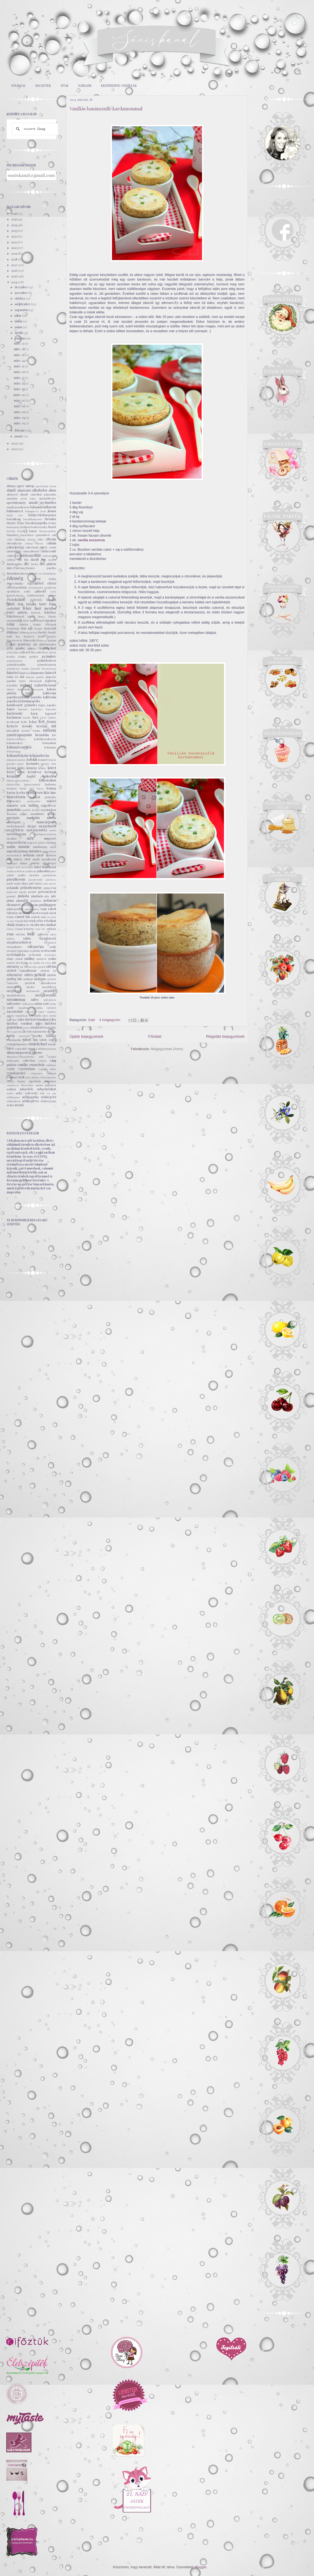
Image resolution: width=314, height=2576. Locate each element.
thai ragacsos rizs (16, 1031)
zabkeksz (50, 1085)
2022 (14, 236)
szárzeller (13, 987)
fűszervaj (41, 640)
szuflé (10, 1007)
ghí (35, 644)
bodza (52, 523)
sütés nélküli (34, 974)
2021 (14, 242)
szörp (53, 1003)
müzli (53, 847)
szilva (34, 1000)
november (22, 293)
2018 (14, 259)
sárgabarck (50, 942)
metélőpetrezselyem (45, 834)
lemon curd (27, 788)
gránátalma (13, 652)
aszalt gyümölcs (42, 502)
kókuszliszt (49, 743)
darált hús (38, 560)
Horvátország (49, 668)
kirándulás (42, 735)
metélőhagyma (16, 834)
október (20, 298)
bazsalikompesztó (32, 519)
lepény (11, 793)
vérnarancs (36, 1073)
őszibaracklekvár (16, 871)
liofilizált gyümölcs (43, 797)
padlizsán (31, 871)
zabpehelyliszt (46, 1089)
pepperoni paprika (17, 892)
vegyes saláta (47, 1069)
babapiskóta (38, 507)
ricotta (34, 925)
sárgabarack (48, 938)
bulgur (33, 531)
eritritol (52, 595)
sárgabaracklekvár (19, 942)
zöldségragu (48, 1101)
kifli (53, 726)
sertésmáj (35, 954)
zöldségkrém (14, 1101)
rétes (39, 921)
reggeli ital (21, 921)
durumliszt (13, 573)
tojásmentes (40, 1031)
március (20, 338)
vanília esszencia (91, 540)
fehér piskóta (17, 612)
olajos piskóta (29, 863)
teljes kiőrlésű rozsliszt (31, 1021)
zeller (19, 1093)
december (21, 287)
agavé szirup (25, 486)
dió (26, 563)
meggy (31, 826)
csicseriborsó (31, 551)
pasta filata (21, 883)
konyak (52, 759)
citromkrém (14, 543)
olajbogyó (12, 863)
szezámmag (16, 999)
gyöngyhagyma (14, 660)
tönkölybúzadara (17, 1044)
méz (30, 838)
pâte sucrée (50, 883)
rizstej (10, 929)
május (19, 327)
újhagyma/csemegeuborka (20, 1056)
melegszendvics (37, 830)
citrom (51, 539)
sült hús (51, 967)
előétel (51, 583)
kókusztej (50, 747)
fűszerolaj (29, 640)
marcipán (13, 818)
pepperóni (50, 888)
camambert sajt (46, 535)
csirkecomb (48, 551)
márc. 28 (20, 349)
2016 (14, 271)
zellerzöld (31, 1093)
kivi (54, 735)
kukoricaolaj (13, 784)
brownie (11, 531)
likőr (47, 793)
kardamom (14, 717)
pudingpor (47, 904)
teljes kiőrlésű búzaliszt (33, 1019)
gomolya (31, 648)
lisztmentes (14, 801)
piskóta (23, 896)
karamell (50, 713)
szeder (30, 987)
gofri (10, 648)
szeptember (23, 304)
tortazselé (24, 1036)
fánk (20, 604)
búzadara (12, 535)
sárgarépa (36, 946)
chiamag (19, 539)
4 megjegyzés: (110, 1020)
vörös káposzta (48, 1077)
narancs (35, 851)
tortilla (38, 1036)
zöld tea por (48, 1093)
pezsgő (11, 896)
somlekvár (41, 958)
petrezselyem (47, 892)
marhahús (33, 818)
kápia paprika (47, 705)
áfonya (11, 486)
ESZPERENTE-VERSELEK (119, 85)
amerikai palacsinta (43, 494)
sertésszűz (50, 954)
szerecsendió (45, 995)
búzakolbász (27, 535)
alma (52, 490)
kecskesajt (13, 722)
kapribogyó (36, 709)
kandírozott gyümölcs (22, 705)
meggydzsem (47, 826)
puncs (28, 909)
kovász (11, 768)
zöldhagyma (13, 1097)
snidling (29, 959)
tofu (29, 1031)
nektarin (28, 855)
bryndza (22, 531)
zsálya (10, 1105)
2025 (14, 219)
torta (10, 1035)
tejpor (41, 1011)
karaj (34, 713)
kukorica (49, 776)
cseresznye (14, 551)
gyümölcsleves (46, 661)
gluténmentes (47, 644)
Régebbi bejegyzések (225, 1036)
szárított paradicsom (40, 983)
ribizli (10, 925)
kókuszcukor (15, 743)
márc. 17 (19, 378)
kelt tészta (47, 721)
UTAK (65, 85)
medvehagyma (16, 826)
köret (52, 767)
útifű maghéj (47, 1056)
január (19, 436)
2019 (14, 253)
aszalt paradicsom (18, 507)
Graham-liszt (47, 648)
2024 (14, 225)
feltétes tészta (29, 624)
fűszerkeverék (14, 640)
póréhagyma (30, 905)
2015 (14, 276)
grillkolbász (42, 652)
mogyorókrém (16, 842)
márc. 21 (19, 366)
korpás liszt (49, 763)
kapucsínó (51, 709)
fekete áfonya (36, 616)
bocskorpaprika (36, 523)
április (19, 333)
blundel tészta (15, 523)
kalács (30, 693)
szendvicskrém (16, 995)
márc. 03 (20, 423)
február (20, 430)
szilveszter (14, 1004)
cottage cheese (34, 543)
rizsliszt (51, 925)
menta (53, 830)
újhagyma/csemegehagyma (24, 1052)
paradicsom (16, 879)
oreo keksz (27, 867)
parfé (10, 883)
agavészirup (41, 486)
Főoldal (154, 1036)
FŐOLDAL (19, 85)
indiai (10, 677)
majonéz (12, 805)
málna (33, 805)
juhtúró (10, 689)
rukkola (51, 929)
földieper (13, 632)
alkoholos (39, 490)
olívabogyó (49, 863)
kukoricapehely (32, 784)
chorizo (31, 539)
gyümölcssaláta (16, 664)
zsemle (19, 1105)
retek (32, 921)
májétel (51, 801)
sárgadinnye (14, 946)
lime (53, 793)
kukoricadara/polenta (18, 780)
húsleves (25, 673)
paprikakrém (49, 875)
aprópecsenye (47, 498)
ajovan (52, 486)
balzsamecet (15, 511)
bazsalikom (14, 519)
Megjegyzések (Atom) (167, 1049)
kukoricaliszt (47, 780)
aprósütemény (16, 503)
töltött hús (30, 1040)
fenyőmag (13, 628)
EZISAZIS (84, 85)
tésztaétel (37, 1027)
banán (52, 511)
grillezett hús (27, 652)
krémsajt (50, 772)
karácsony (15, 713)
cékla (9, 539)
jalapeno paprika (35, 677)
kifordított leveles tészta (23, 730)
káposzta (23, 709)
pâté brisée (36, 883)
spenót (41, 966)
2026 (14, 214)
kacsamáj (23, 689)
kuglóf (31, 776)
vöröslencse (13, 1085)
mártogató (14, 822)
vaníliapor (51, 1065)
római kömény (24, 929)
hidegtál (35, 668)
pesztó (32, 892)
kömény (31, 768)
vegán (10, 1069)
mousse (51, 842)
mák (23, 805)
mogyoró (50, 838)
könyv (42, 768)
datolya (52, 559)
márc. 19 (20, 372)
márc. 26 (20, 355)
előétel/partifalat (17, 587)
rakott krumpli (39, 913)
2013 (14, 443)
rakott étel (24, 913)
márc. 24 (19, 361)
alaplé (11, 490)
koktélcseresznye (16, 739)
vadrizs (42, 1060)
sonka (52, 959)
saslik (52, 946)
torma (52, 1031)
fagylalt (51, 600)
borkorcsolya (39, 527)
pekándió (13, 888)
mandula (14, 809)
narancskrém (49, 851)
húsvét (50, 672)
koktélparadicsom (45, 739)
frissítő (52, 632)
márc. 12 (19, 389)
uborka (32, 1048)
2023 (14, 231)
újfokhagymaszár (47, 1048)
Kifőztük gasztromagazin (31, 732)
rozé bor (40, 929)
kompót (43, 759)
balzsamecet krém (35, 511)
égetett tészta (44, 579)
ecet (40, 573)
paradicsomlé (35, 879)
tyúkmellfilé (21, 1048)
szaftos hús (14, 979)
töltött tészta (48, 1040)
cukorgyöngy (15, 547)
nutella (40, 855)
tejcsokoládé (15, 1012)
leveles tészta (25, 793)
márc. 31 (19, 343)
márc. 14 (19, 383)
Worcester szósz (31, 1085)
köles (21, 768)
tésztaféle (50, 1027)
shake (10, 958)
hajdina (26, 668)
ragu (43, 909)
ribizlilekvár (22, 925)
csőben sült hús (17, 559)
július (18, 316)
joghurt (26, 685)
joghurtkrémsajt (45, 685)
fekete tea (28, 620)
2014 (14, 282)
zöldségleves (30, 1101)
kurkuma (50, 784)
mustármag (40, 847)
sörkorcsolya (31, 966)
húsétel (13, 672)
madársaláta (33, 801)
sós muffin (34, 962)
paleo (53, 871)
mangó (51, 814)
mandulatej (37, 814)
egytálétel (35, 583)
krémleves (34, 772)
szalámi (28, 979)
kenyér (12, 726)
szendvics (50, 991)
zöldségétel (48, 1097)
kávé (35, 717)
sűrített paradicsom (21, 971)
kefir (24, 722)
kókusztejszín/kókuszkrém (28, 755)
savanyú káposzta (18, 950)
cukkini (51, 543)
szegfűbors (49, 987)
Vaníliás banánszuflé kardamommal (105, 108)
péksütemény (31, 887)
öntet (37, 867)
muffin (11, 847)
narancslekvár (14, 855)
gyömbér (49, 656)
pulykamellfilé (15, 909)
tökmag (51, 1036)
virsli (21, 1077)
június (19, 321)
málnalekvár (48, 805)
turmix (52, 1044)
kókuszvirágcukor (16, 759)
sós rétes (46, 962)
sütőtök (51, 975)
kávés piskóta (48, 717)
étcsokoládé (16, 599)
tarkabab (51, 1007)
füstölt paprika (47, 636)
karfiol (26, 717)
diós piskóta (48, 564)
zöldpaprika (30, 1097)
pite (53, 896)
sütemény (15, 974)
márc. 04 (20, 418)
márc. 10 (20, 395)
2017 (14, 265)
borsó (52, 527)
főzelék (41, 632)
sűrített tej (48, 970)
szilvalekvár (50, 999)
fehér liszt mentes (39, 608)
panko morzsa (28, 875)
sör (21, 966)
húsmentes (38, 673)
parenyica (51, 879)
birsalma (50, 519)
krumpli (13, 776)
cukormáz (32, 547)
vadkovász (28, 1060)
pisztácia (37, 896)
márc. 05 (20, 412)
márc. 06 (20, 406)
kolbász (32, 760)
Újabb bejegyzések (86, 1036)
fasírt (42, 604)
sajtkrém (42, 934)
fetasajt (38, 628)
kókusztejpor (14, 751)
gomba (19, 648)
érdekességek (35, 595)
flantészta (50, 628)
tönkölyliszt (37, 1044)
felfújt (10, 624)
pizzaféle (22, 900)
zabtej (10, 1093)
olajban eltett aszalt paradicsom (34, 859)
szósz (38, 1004)
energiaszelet (35, 587)
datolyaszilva (14, 564)
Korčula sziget (15, 763)
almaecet (12, 494)
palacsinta (43, 871)
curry (44, 547)
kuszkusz (12, 788)
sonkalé (11, 962)
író (17, 677)
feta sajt (26, 628)
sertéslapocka (16, 955)
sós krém (22, 962)
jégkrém (50, 681)
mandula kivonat (30, 810)
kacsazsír (38, 689)
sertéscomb (48, 951)
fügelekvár (29, 636)
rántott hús (22, 917)
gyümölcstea (13, 668)
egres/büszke (15, 583)
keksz (33, 722)
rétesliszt (50, 921)
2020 (14, 248)
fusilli (9, 636)
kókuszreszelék (19, 747)
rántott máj (38, 917)
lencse (40, 788)
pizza (10, 900)
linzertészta (16, 796)
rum (10, 934)
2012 (14, 449)
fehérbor (50, 612)
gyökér (33, 656)
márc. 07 (20, 400)
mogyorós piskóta (36, 842)
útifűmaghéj (13, 1060)
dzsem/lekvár (28, 573)
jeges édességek (30, 681)
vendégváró (16, 1073)
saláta (27, 938)
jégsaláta (12, 685)
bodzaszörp (13, 527)
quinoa (35, 909)
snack (19, 958)
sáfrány (20, 934)
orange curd (13, 867)
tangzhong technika (30, 1007)
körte (10, 772)
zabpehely (26, 1089)
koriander (32, 764)
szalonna (40, 979)
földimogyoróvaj (28, 632)
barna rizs (15, 515)
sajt (31, 933)
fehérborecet (15, 616)
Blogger (200, 2567)
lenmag (51, 788)
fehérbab (35, 612)
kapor (11, 709)
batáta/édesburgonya (42, 515)
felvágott (50, 624)
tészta (26, 1027)
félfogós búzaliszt (45, 620)
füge (18, 636)
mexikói (12, 838)
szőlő (46, 1003)
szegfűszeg (14, 991)
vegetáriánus (26, 1069)
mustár (24, 846)
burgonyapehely (47, 531)
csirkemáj (13, 555)
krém (20, 772)
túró (10, 1048)
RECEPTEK (43, 85)
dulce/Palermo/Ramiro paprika (31, 568)
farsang (31, 604)
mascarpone (46, 822)
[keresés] (34, 128)
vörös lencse (16, 1081)
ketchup (41, 726)
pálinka (10, 875)
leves (39, 792)
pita (47, 896)
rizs (42, 925)
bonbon (25, 527)
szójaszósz (28, 1003)
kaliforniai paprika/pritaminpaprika (31, 699)
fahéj (10, 603)
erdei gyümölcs (35, 591)
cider (40, 539)
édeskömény (49, 573)
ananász (12, 498)
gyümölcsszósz (46, 664)
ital (22, 677)
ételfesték (36, 599)
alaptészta (24, 490)
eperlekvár (13, 591)
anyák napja (28, 498)
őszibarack (49, 867)
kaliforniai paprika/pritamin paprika (31, 695)
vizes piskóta (32, 1077)
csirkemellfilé (30, 555)
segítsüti (35, 950)
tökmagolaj (14, 1040)
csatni (52, 547)
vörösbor (50, 1081)
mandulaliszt (48, 810)
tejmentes (30, 1011)
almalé (24, 494)
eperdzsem (50, 587)
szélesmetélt (32, 991)
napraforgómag (17, 851)
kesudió (27, 726)
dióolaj (34, 564)
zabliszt (11, 1089)
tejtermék (35, 1015)
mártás (51, 818)
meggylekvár (15, 830)
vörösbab (35, 1081)
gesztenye (24, 644)
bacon (51, 506)
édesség (15, 578)
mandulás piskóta (17, 814)
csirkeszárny (49, 555)
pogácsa (36, 900)
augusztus (22, 310)
